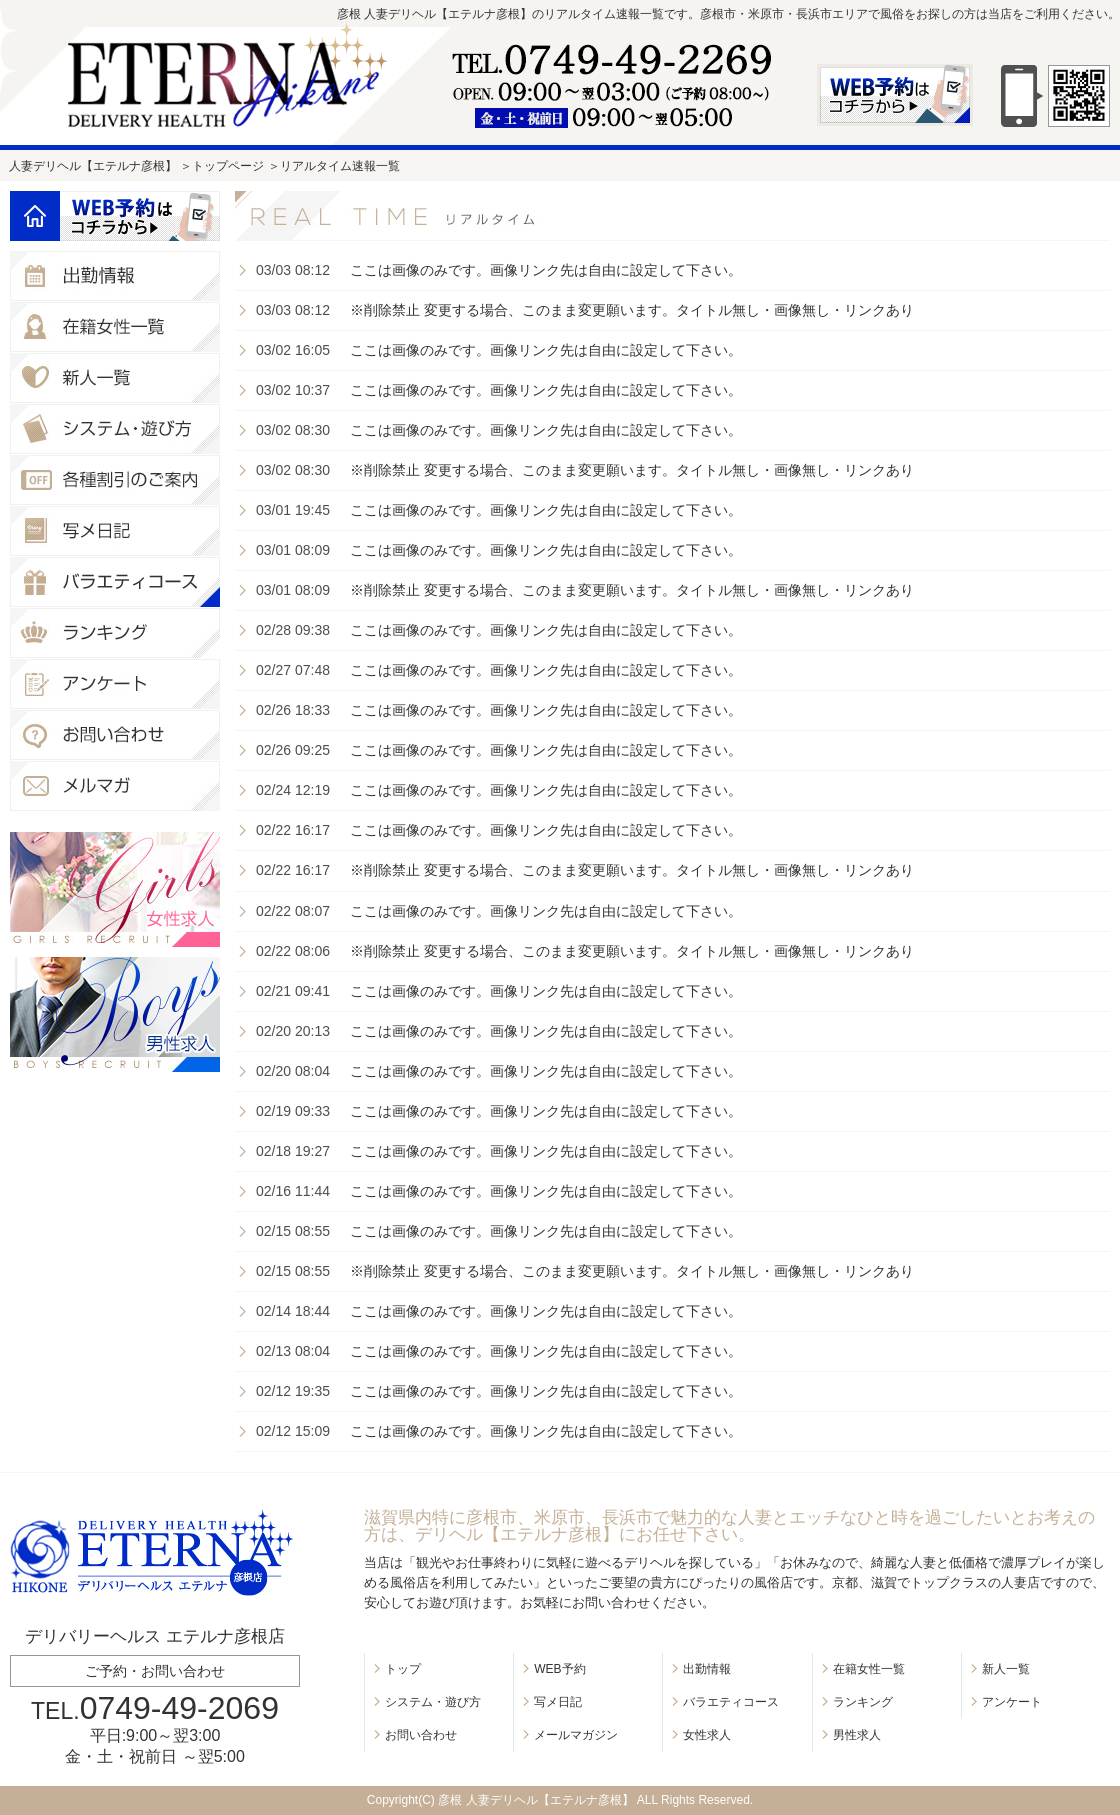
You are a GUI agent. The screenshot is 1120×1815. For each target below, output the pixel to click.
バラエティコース (731, 1702)
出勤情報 (707, 1669)
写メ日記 (558, 1702)
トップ (403, 1669)
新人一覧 (1006, 1669)
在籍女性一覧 (869, 1669)
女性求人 (707, 1735)
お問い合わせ (421, 1735)
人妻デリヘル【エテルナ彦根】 (93, 166)
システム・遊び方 (433, 1702)
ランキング (863, 1702)
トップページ (228, 166)
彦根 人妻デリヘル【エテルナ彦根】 (535, 1800)
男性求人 (857, 1735)
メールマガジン (576, 1735)
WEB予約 (559, 1669)
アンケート (1012, 1702)
